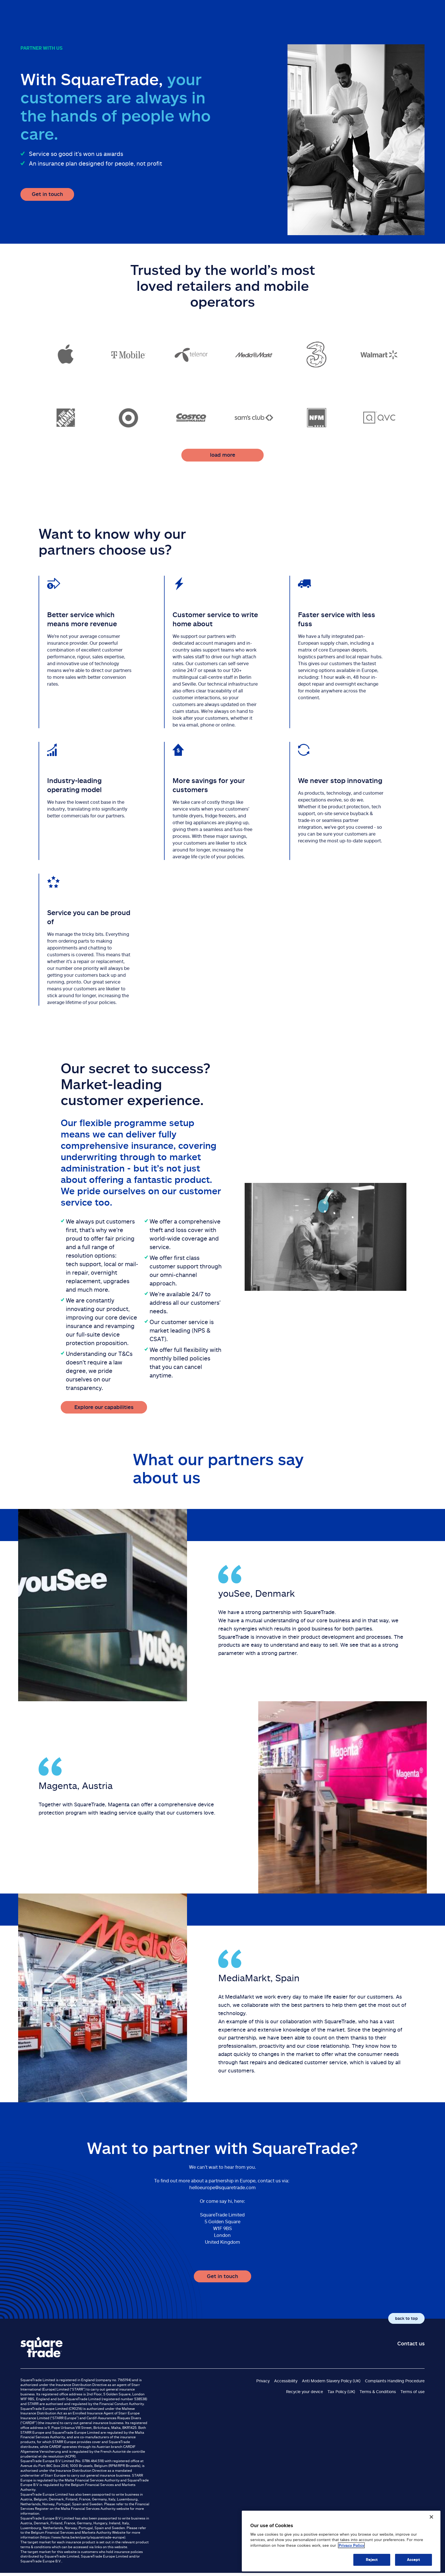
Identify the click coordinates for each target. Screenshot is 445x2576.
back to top (406, 2318)
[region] (341, 2541)
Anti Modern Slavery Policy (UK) (331, 2380)
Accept (413, 2559)
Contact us (411, 2343)
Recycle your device (304, 2391)
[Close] (431, 2517)
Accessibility (285, 2380)
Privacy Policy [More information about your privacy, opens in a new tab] (351, 2545)
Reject (372, 2559)
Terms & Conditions (378, 2391)
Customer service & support (387, 15)
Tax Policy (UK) (341, 2391)
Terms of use (412, 2391)
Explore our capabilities (103, 1407)
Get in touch (47, 194)
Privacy (263, 2380)
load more (222, 455)
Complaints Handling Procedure (395, 2380)
